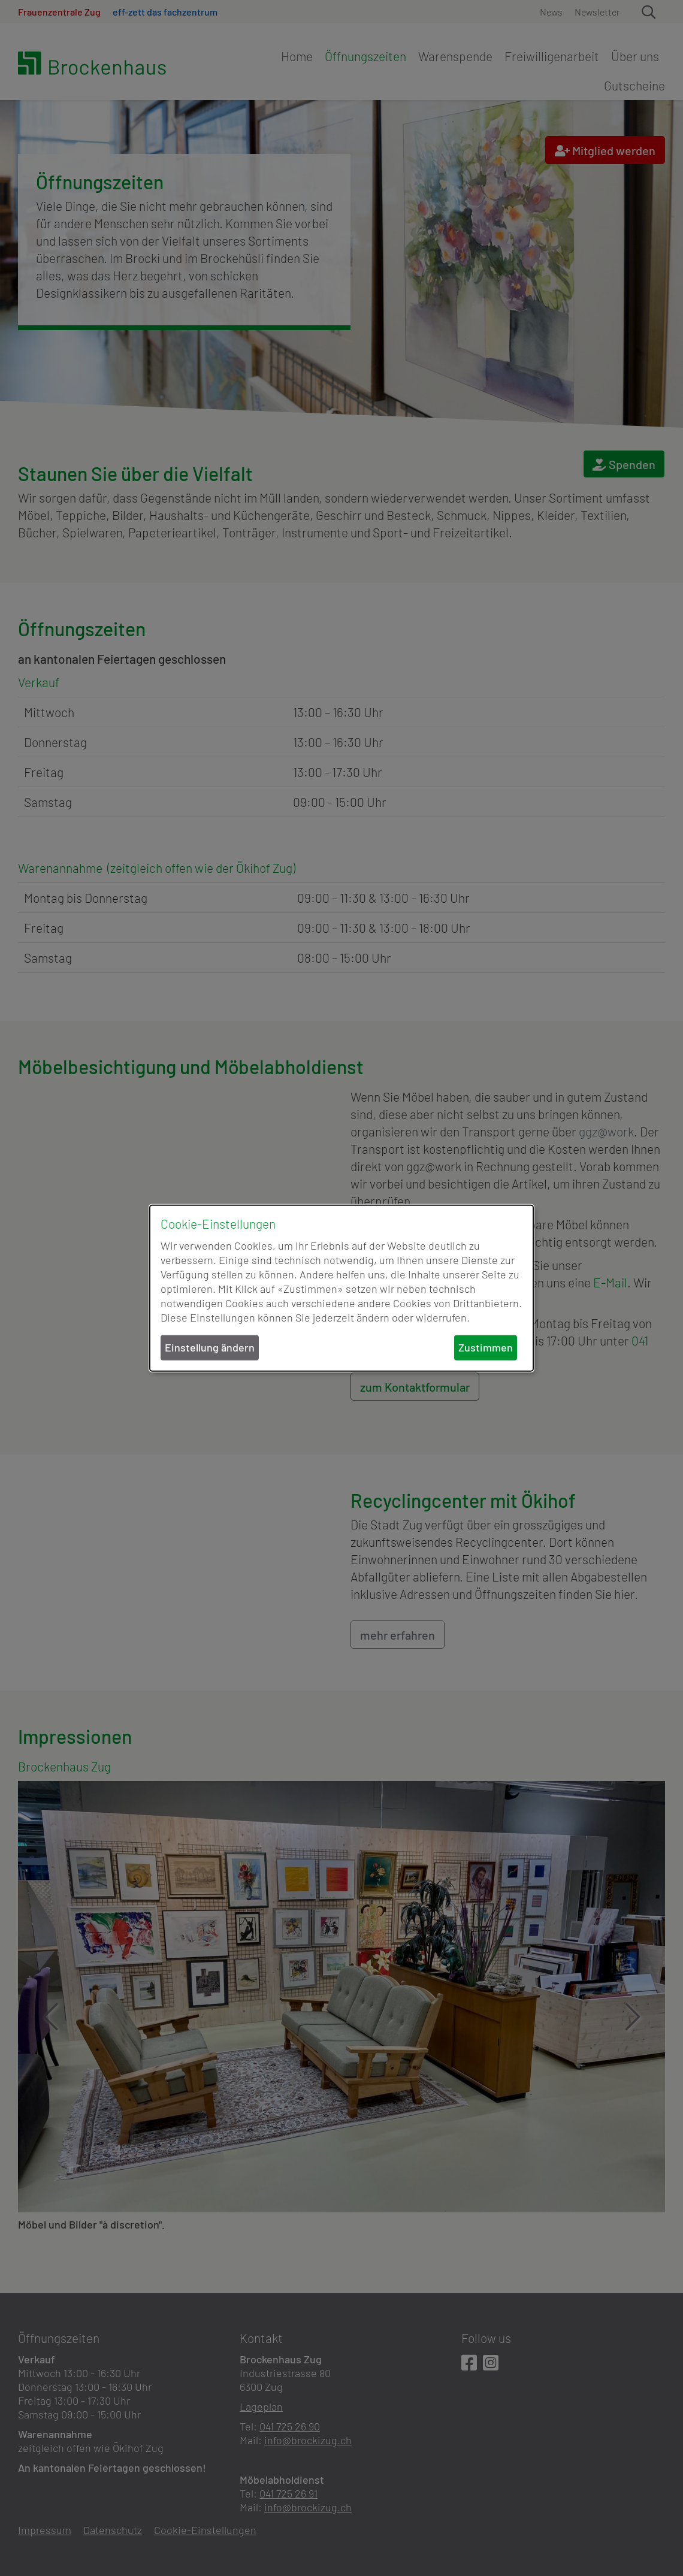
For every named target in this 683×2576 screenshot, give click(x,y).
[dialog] (341, 1288)
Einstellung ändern (210, 1347)
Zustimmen (485, 1347)
